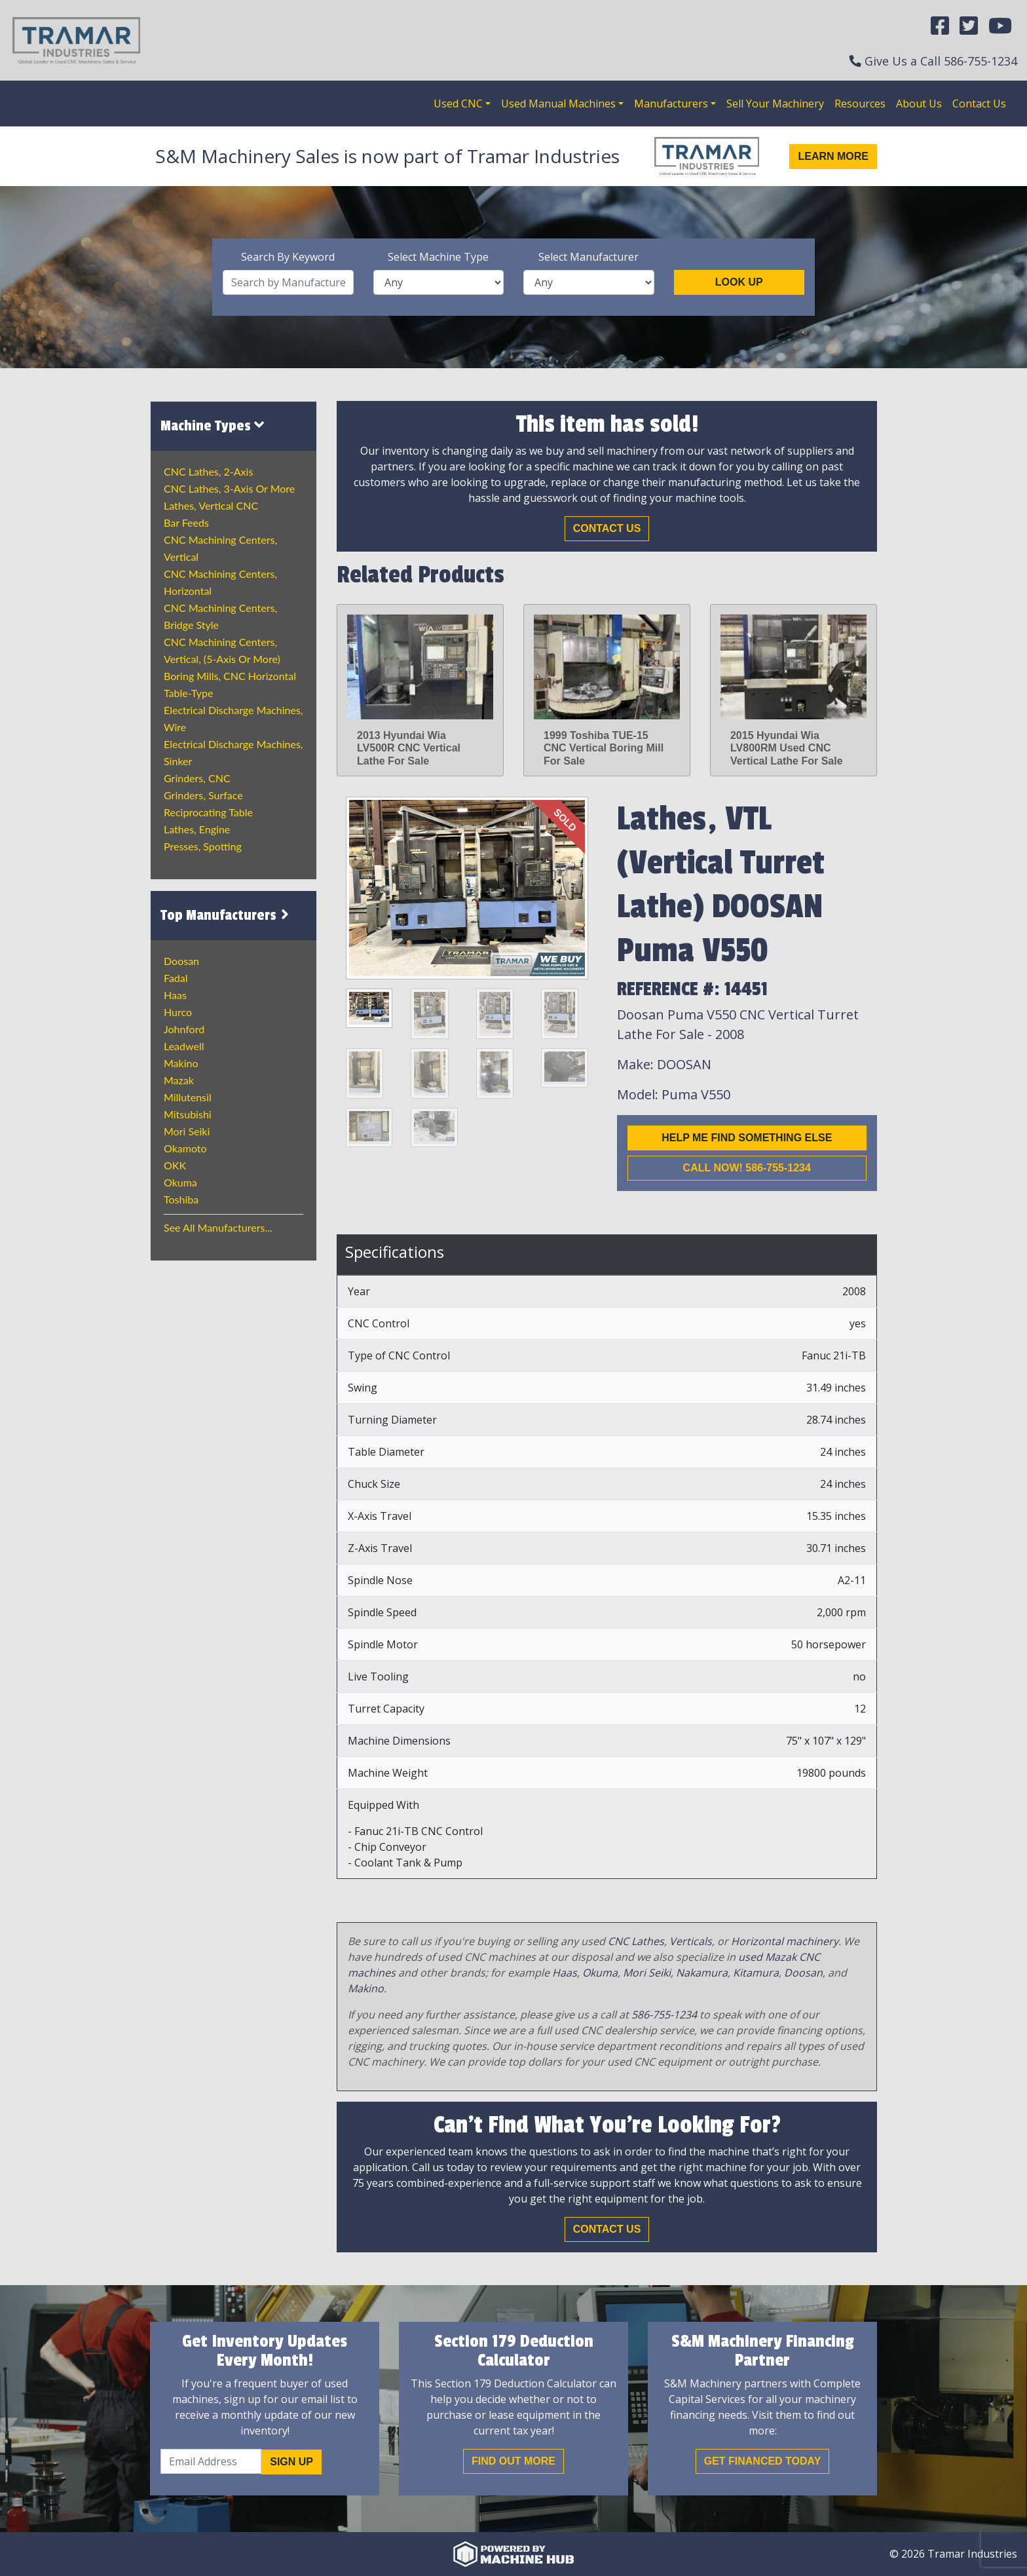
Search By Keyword (288, 257)
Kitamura (756, 1972)
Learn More (833, 156)
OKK (175, 1165)
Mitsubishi (188, 1114)
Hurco (178, 1012)
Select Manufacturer (588, 257)
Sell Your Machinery (775, 103)
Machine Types (212, 425)
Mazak (179, 1080)
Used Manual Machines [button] (558, 103)
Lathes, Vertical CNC (211, 505)
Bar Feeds (186, 522)
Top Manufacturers (226, 915)
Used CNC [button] (458, 103)
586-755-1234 (980, 61)
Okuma (180, 1182)
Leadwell (184, 1046)
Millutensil (188, 1097)
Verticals (690, 1941)
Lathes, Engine (197, 829)
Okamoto (185, 1148)
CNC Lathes (636, 1941)
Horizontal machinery (784, 1941)
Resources (860, 103)
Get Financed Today (762, 2461)
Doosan (181, 961)
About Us (919, 103)
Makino (181, 1063)
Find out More (513, 2461)
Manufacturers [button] (671, 103)
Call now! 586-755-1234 (747, 1167)
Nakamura (702, 1972)
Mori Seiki (187, 1131)
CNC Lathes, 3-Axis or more (229, 488)
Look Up (739, 282)
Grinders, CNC (197, 778)
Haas (175, 995)
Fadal (176, 978)
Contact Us (979, 103)
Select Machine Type (438, 257)
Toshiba (181, 1199)
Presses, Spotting (203, 846)
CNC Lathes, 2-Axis (208, 471)
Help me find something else (747, 1137)
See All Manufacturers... (218, 1227)
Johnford (184, 1029)
